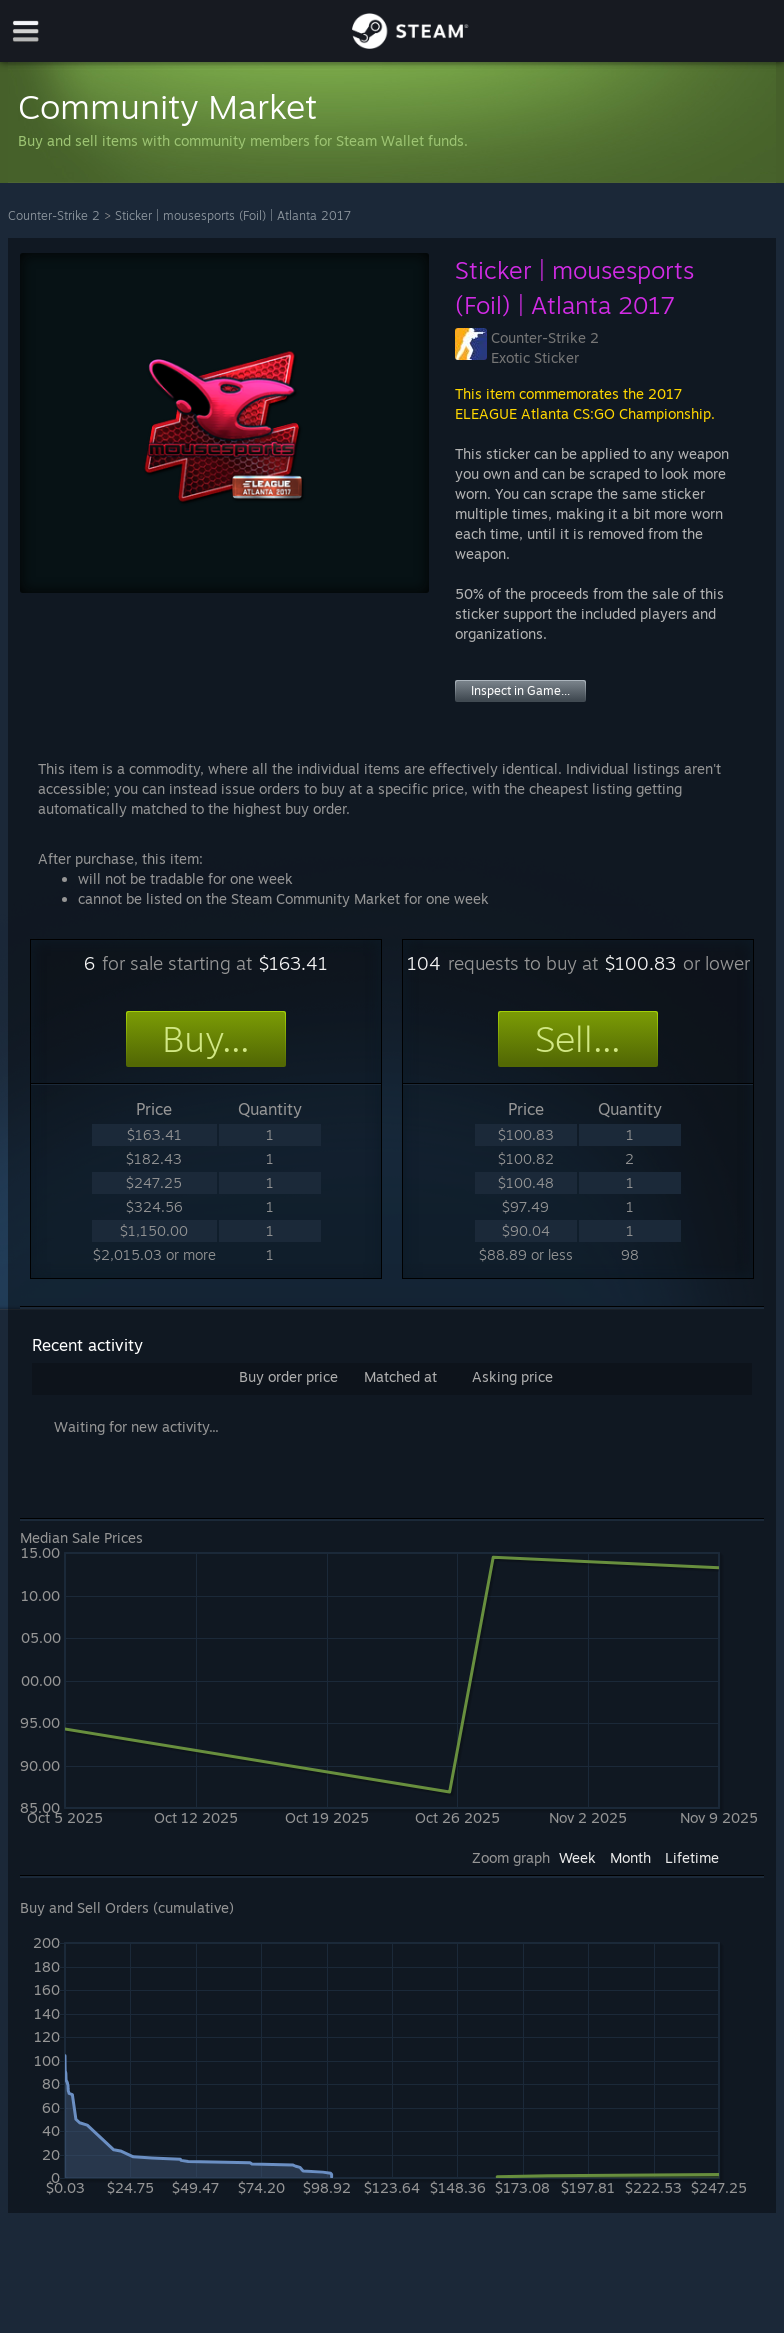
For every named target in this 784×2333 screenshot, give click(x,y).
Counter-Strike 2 (54, 215)
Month (630, 1857)
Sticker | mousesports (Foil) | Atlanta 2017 (233, 215)
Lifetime (692, 1857)
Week (577, 1857)
